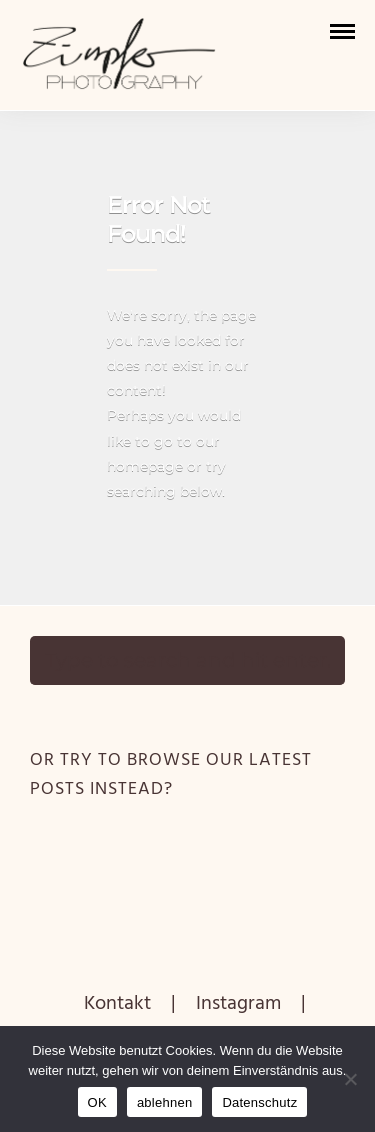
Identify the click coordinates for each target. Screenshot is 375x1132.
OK (97, 1102)
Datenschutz (259, 1102)
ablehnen (165, 1102)
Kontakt (117, 1004)
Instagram (238, 1004)
